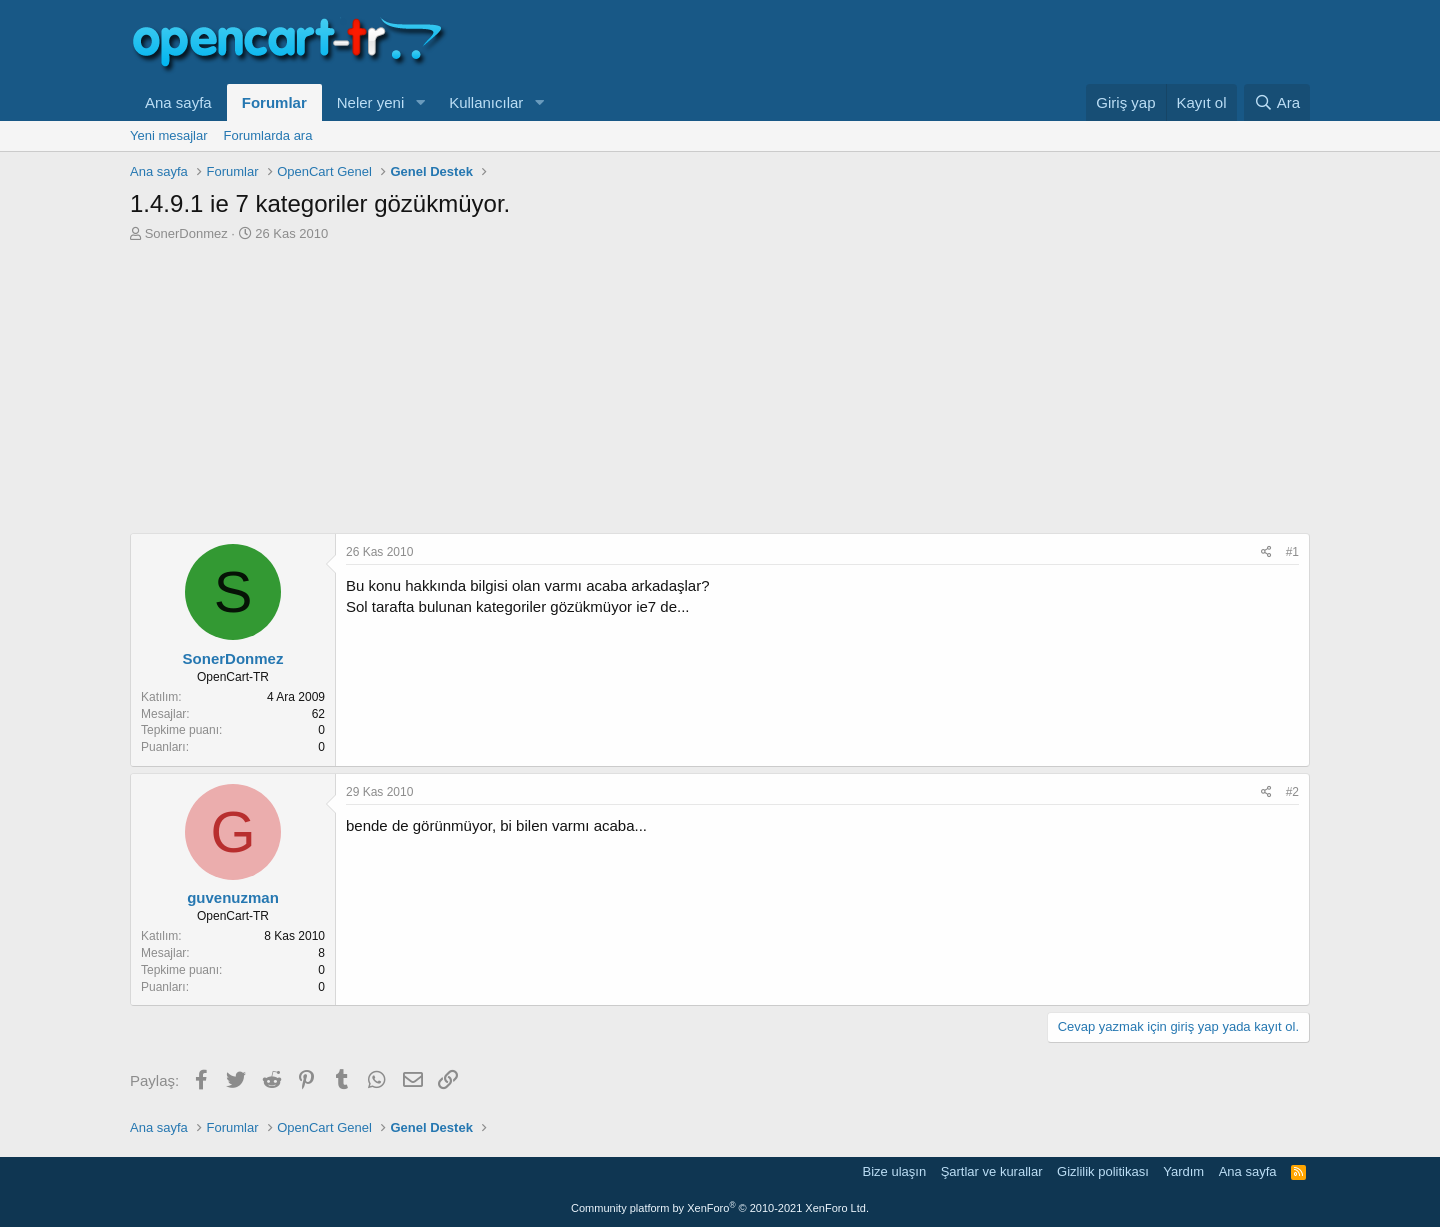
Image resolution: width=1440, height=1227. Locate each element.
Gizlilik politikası (1103, 1171)
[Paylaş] (1266, 552)
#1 (1292, 552)
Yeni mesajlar (169, 135)
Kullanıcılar (486, 102)
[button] (420, 102)
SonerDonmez (186, 233)
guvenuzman (233, 897)
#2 (1292, 792)
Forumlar (274, 102)
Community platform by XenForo (720, 1208)
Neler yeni (371, 102)
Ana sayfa (178, 102)
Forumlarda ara (268, 135)
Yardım (1183, 1171)
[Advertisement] (720, 393)
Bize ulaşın (895, 1171)
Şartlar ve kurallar (992, 1171)
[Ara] (1277, 102)
